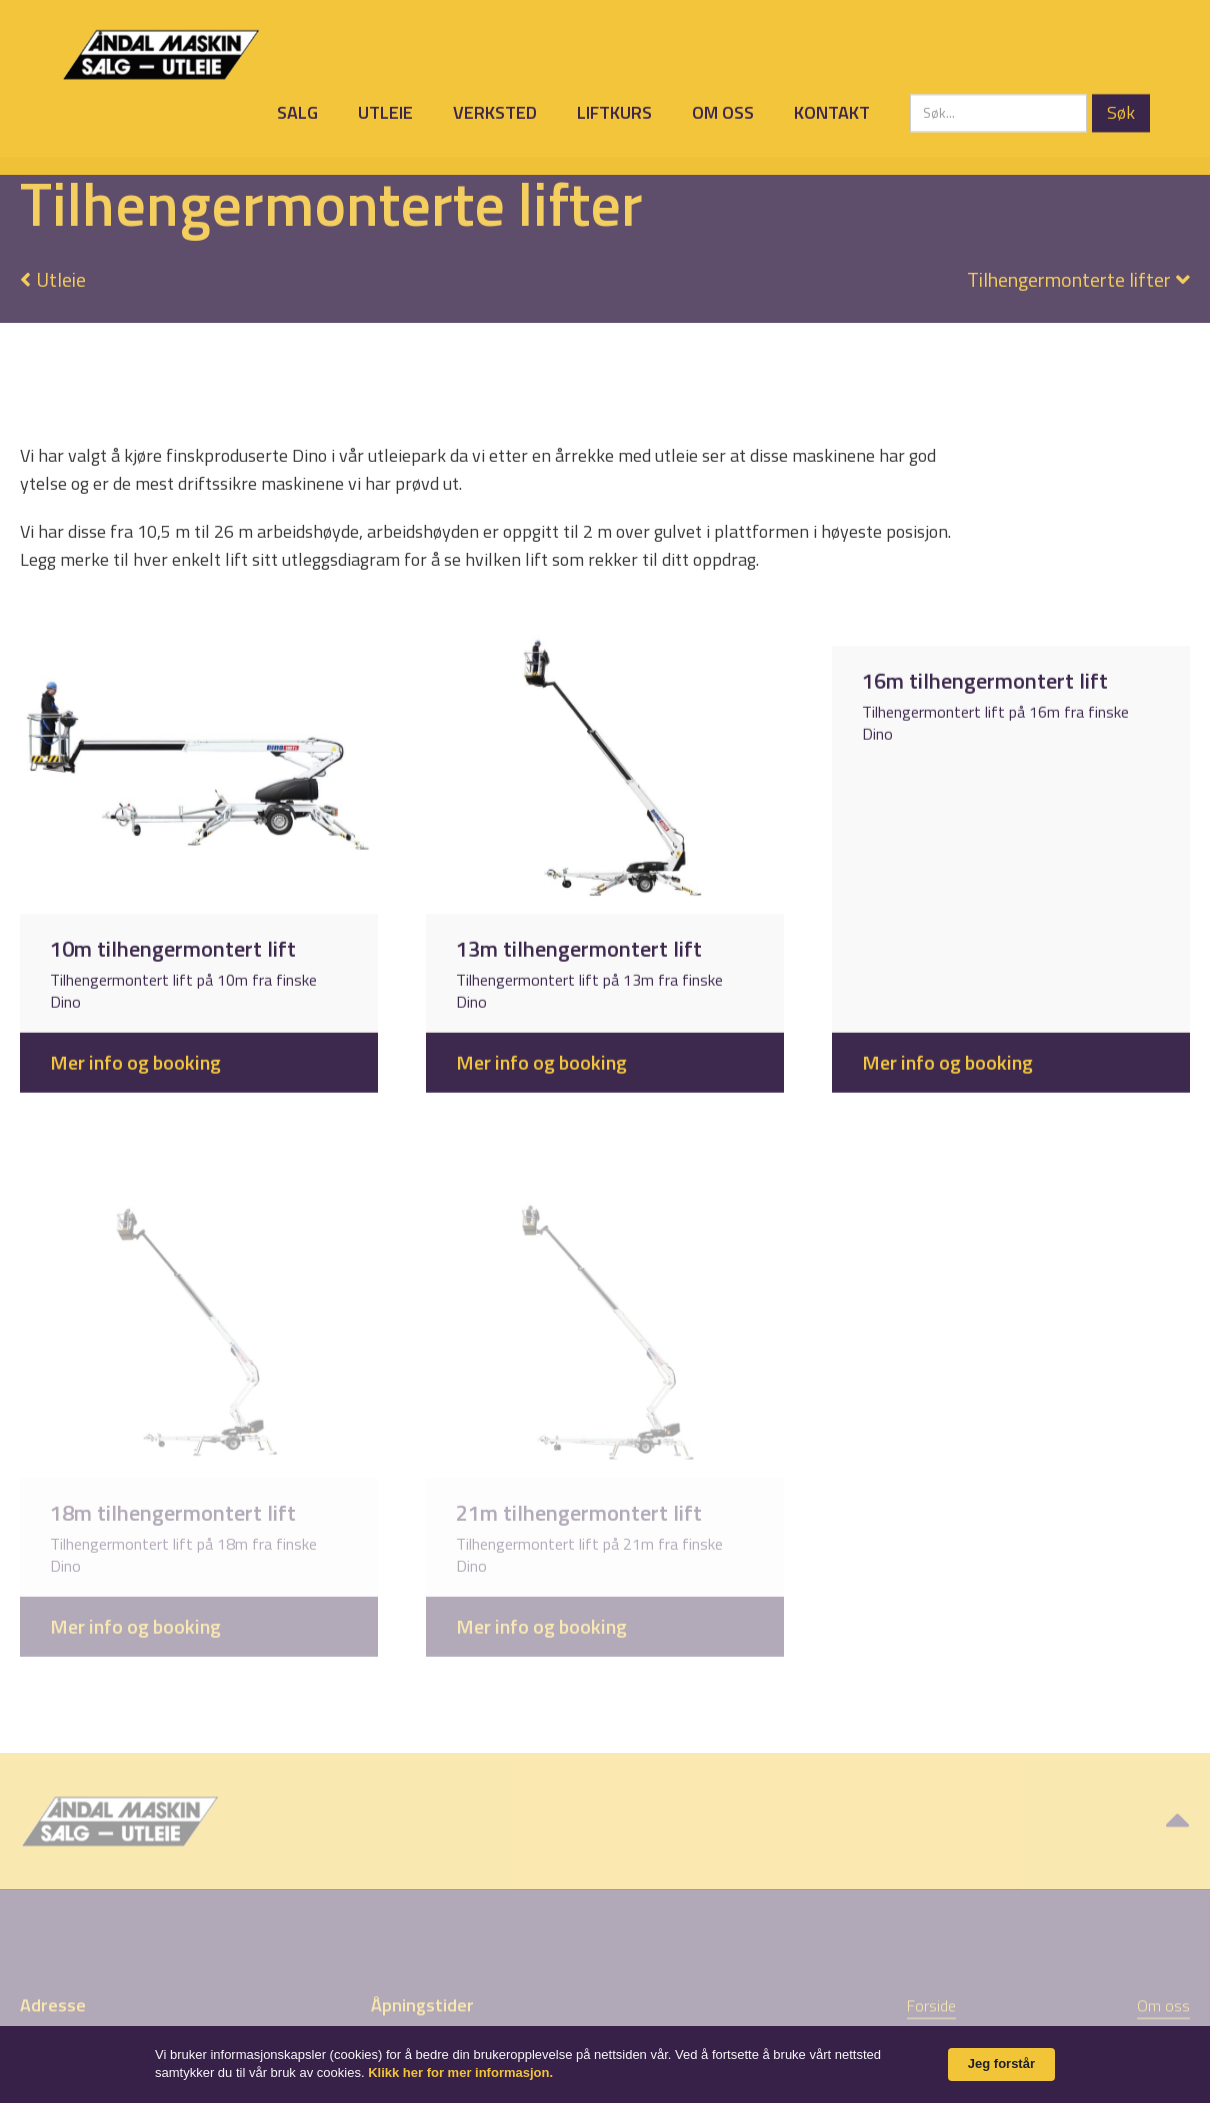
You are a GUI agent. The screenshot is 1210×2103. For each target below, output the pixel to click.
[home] (161, 51)
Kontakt (832, 109)
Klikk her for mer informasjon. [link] (460, 2072)
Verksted (495, 109)
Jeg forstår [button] (1001, 2063)
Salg (297, 109)
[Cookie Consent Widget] (605, 2064)
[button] (1068, 265)
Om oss (723, 109)
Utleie (385, 109)
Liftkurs (614, 109)
